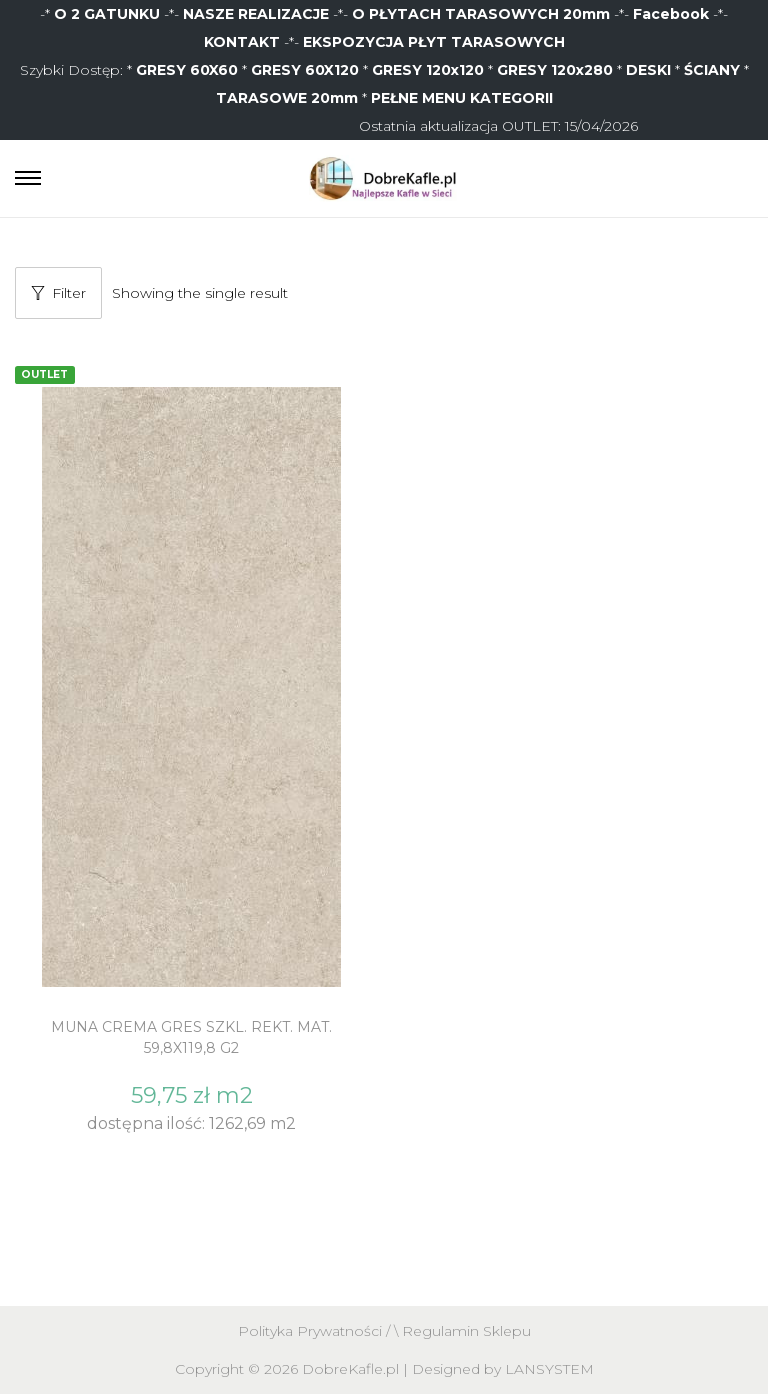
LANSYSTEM (549, 1369)
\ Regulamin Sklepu (462, 1331)
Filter (58, 293)
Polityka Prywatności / (316, 1331)
